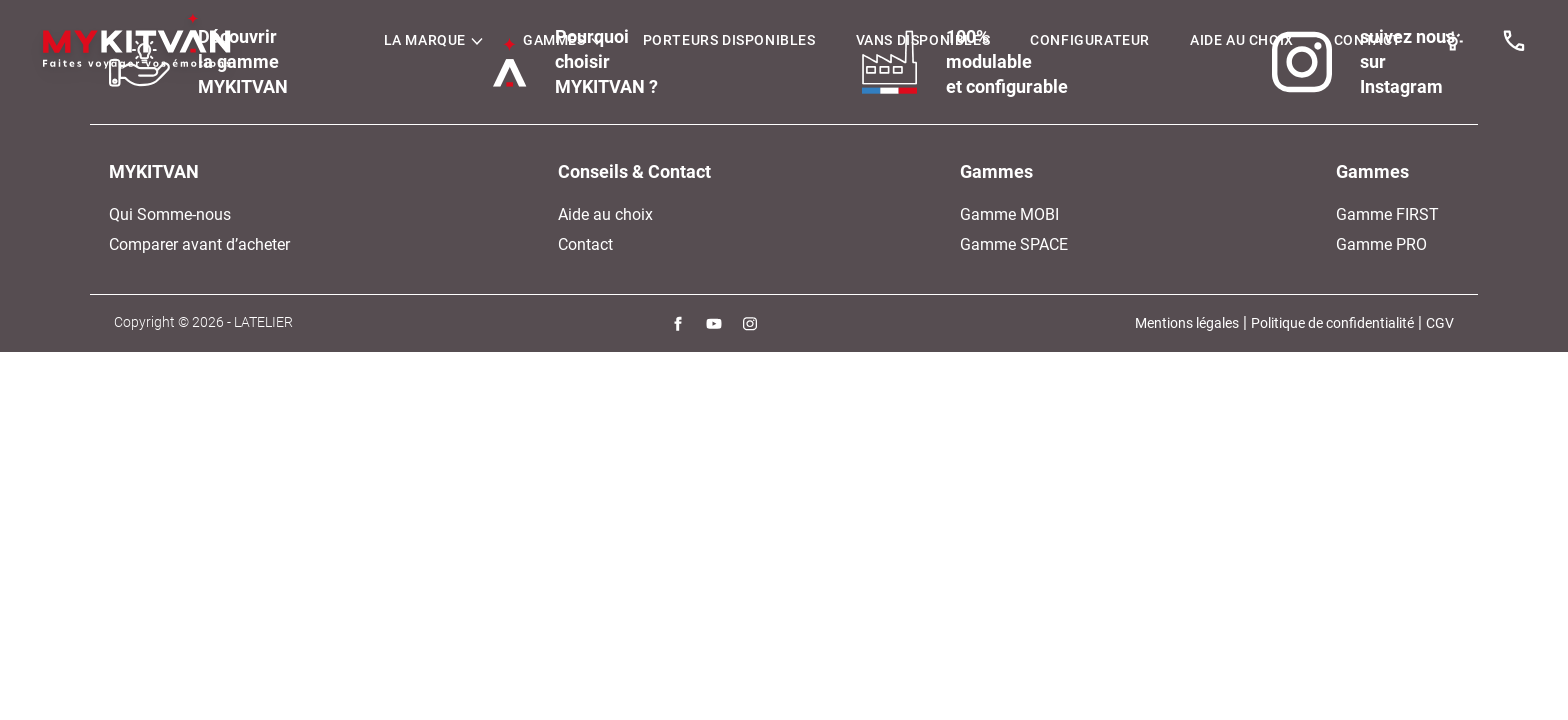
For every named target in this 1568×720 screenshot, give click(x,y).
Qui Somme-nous (170, 214)
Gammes (563, 40)
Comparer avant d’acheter (199, 244)
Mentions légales (1187, 323)
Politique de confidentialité (1332, 323)
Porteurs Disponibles (729, 40)
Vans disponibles (923, 40)
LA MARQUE (433, 40)
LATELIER (263, 322)
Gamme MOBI (1009, 214)
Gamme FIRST (1387, 214)
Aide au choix (1242, 40)
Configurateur (1090, 40)
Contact (1368, 40)
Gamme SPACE (1014, 244)
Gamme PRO (1381, 244)
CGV (1440, 323)
